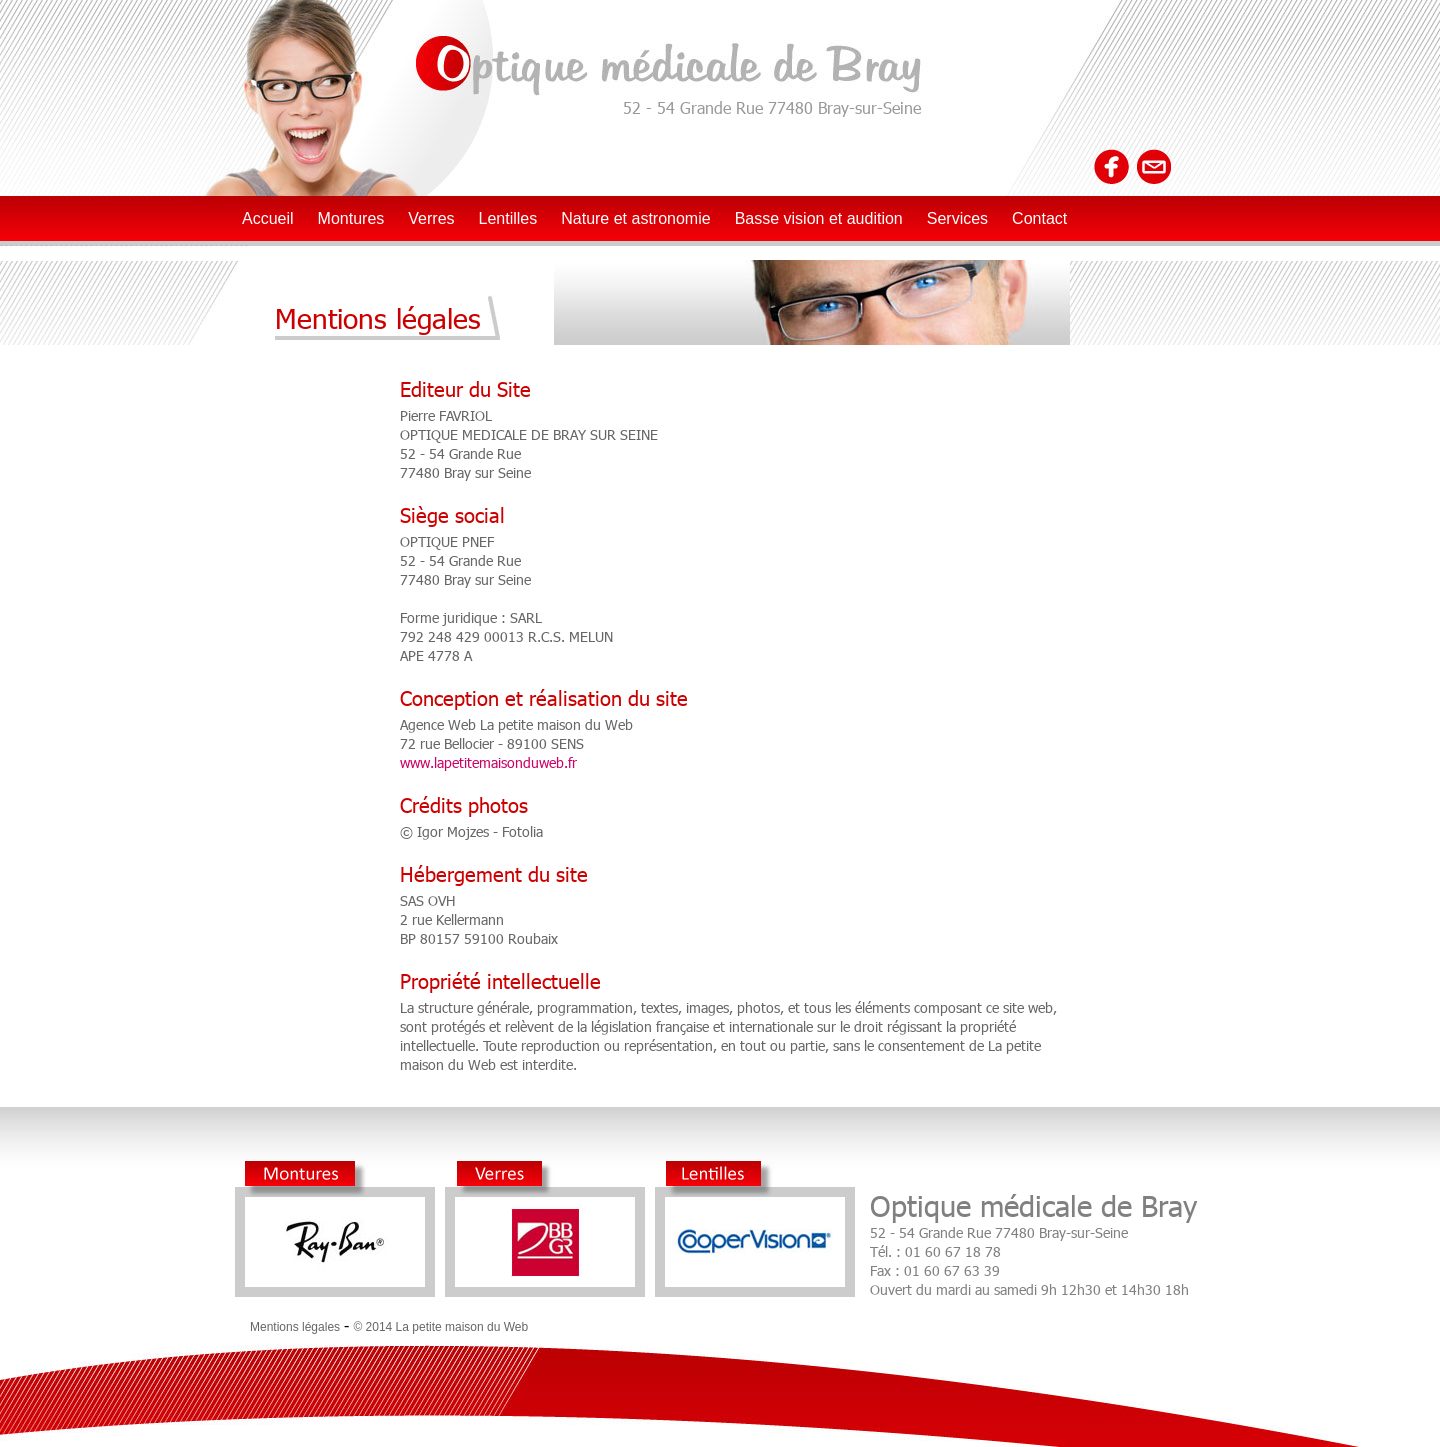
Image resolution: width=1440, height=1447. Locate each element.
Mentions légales (295, 1327)
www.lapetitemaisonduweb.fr (488, 762)
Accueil (268, 218)
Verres (431, 218)
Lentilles (508, 218)
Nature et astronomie (635, 218)
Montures (351, 218)
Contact (1039, 218)
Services (957, 218)
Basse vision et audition (819, 218)
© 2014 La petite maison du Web (440, 1327)
